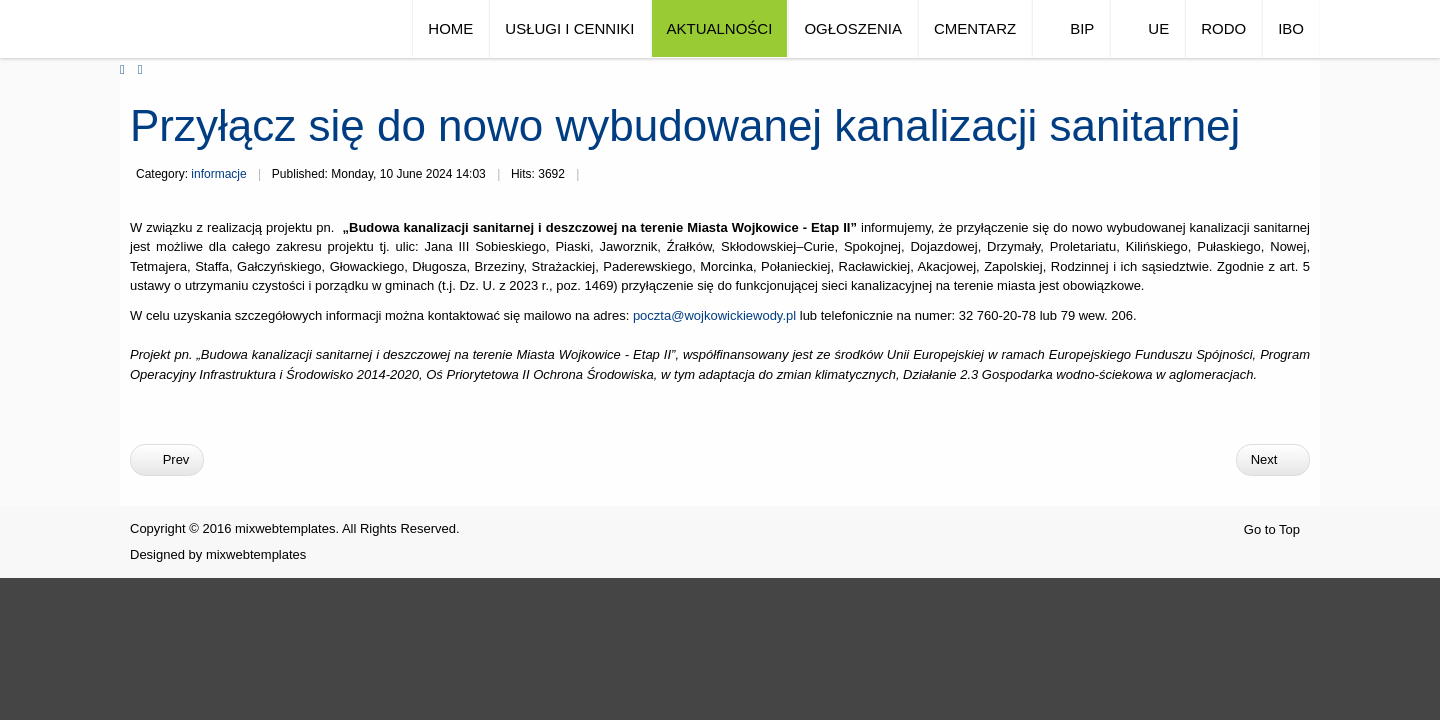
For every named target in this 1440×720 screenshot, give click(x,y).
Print (598, 176)
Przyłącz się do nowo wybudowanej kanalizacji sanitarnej (685, 125)
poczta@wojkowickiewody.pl (714, 315)
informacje (218, 174)
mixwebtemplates (256, 554)
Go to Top (1272, 529)
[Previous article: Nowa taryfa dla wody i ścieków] (167, 460)
